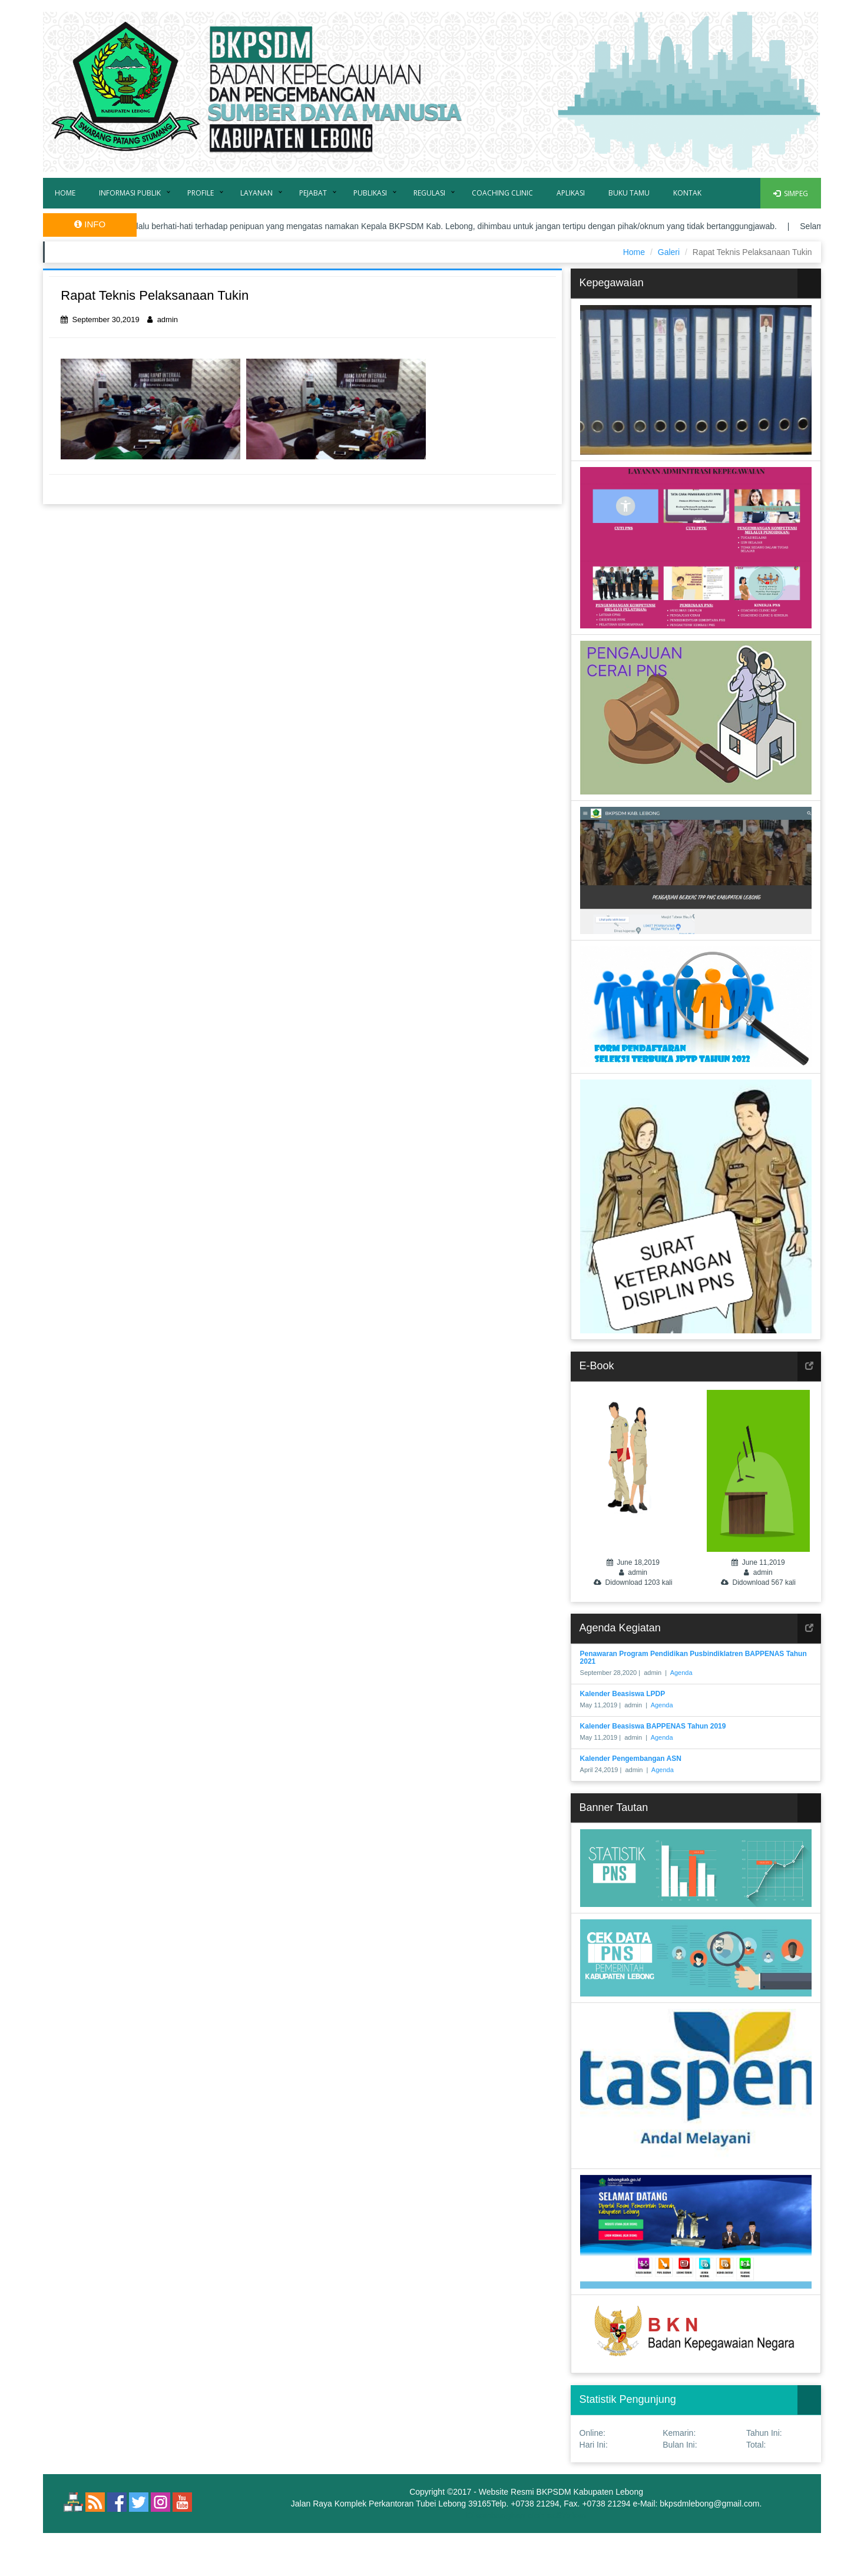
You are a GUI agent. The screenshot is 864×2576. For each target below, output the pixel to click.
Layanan (256, 193)
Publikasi (370, 193)
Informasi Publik (130, 193)
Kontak (687, 193)
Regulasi (429, 193)
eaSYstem (566, 2515)
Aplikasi (571, 193)
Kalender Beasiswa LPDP (623, 1694)
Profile (200, 193)
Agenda (681, 1672)
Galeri (669, 252)
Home (65, 193)
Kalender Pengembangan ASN (630, 1758)
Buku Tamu (629, 193)
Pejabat (313, 193)
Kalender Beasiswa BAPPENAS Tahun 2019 (653, 1726)
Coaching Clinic (502, 193)
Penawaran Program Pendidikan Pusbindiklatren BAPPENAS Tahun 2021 (693, 1658)
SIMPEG (790, 193)
